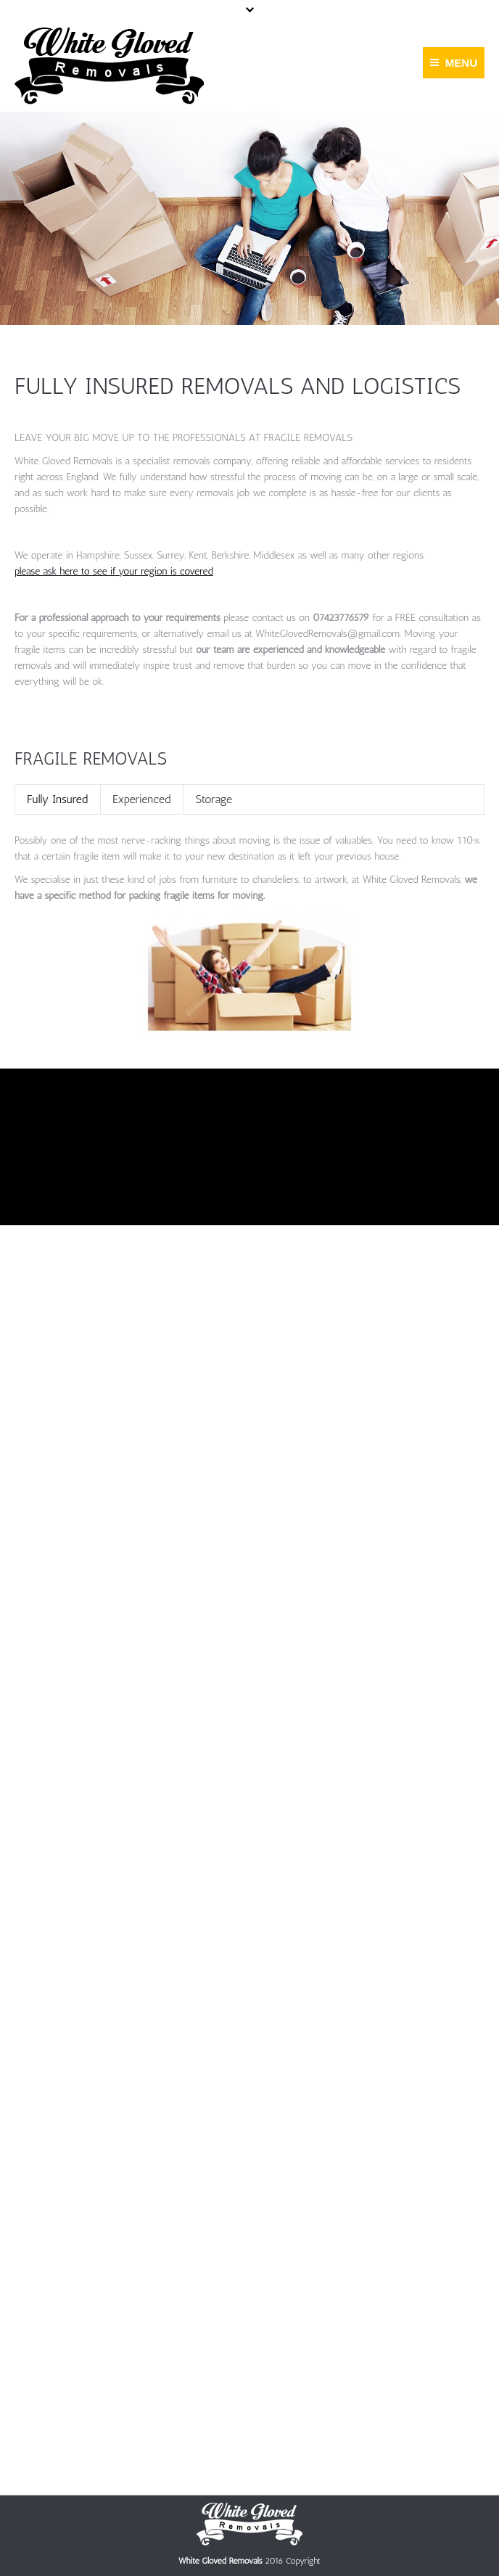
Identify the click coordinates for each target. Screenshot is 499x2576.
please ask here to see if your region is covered (114, 571)
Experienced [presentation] (141, 799)
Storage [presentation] (213, 799)
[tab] (57, 799)
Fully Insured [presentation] (57, 799)
